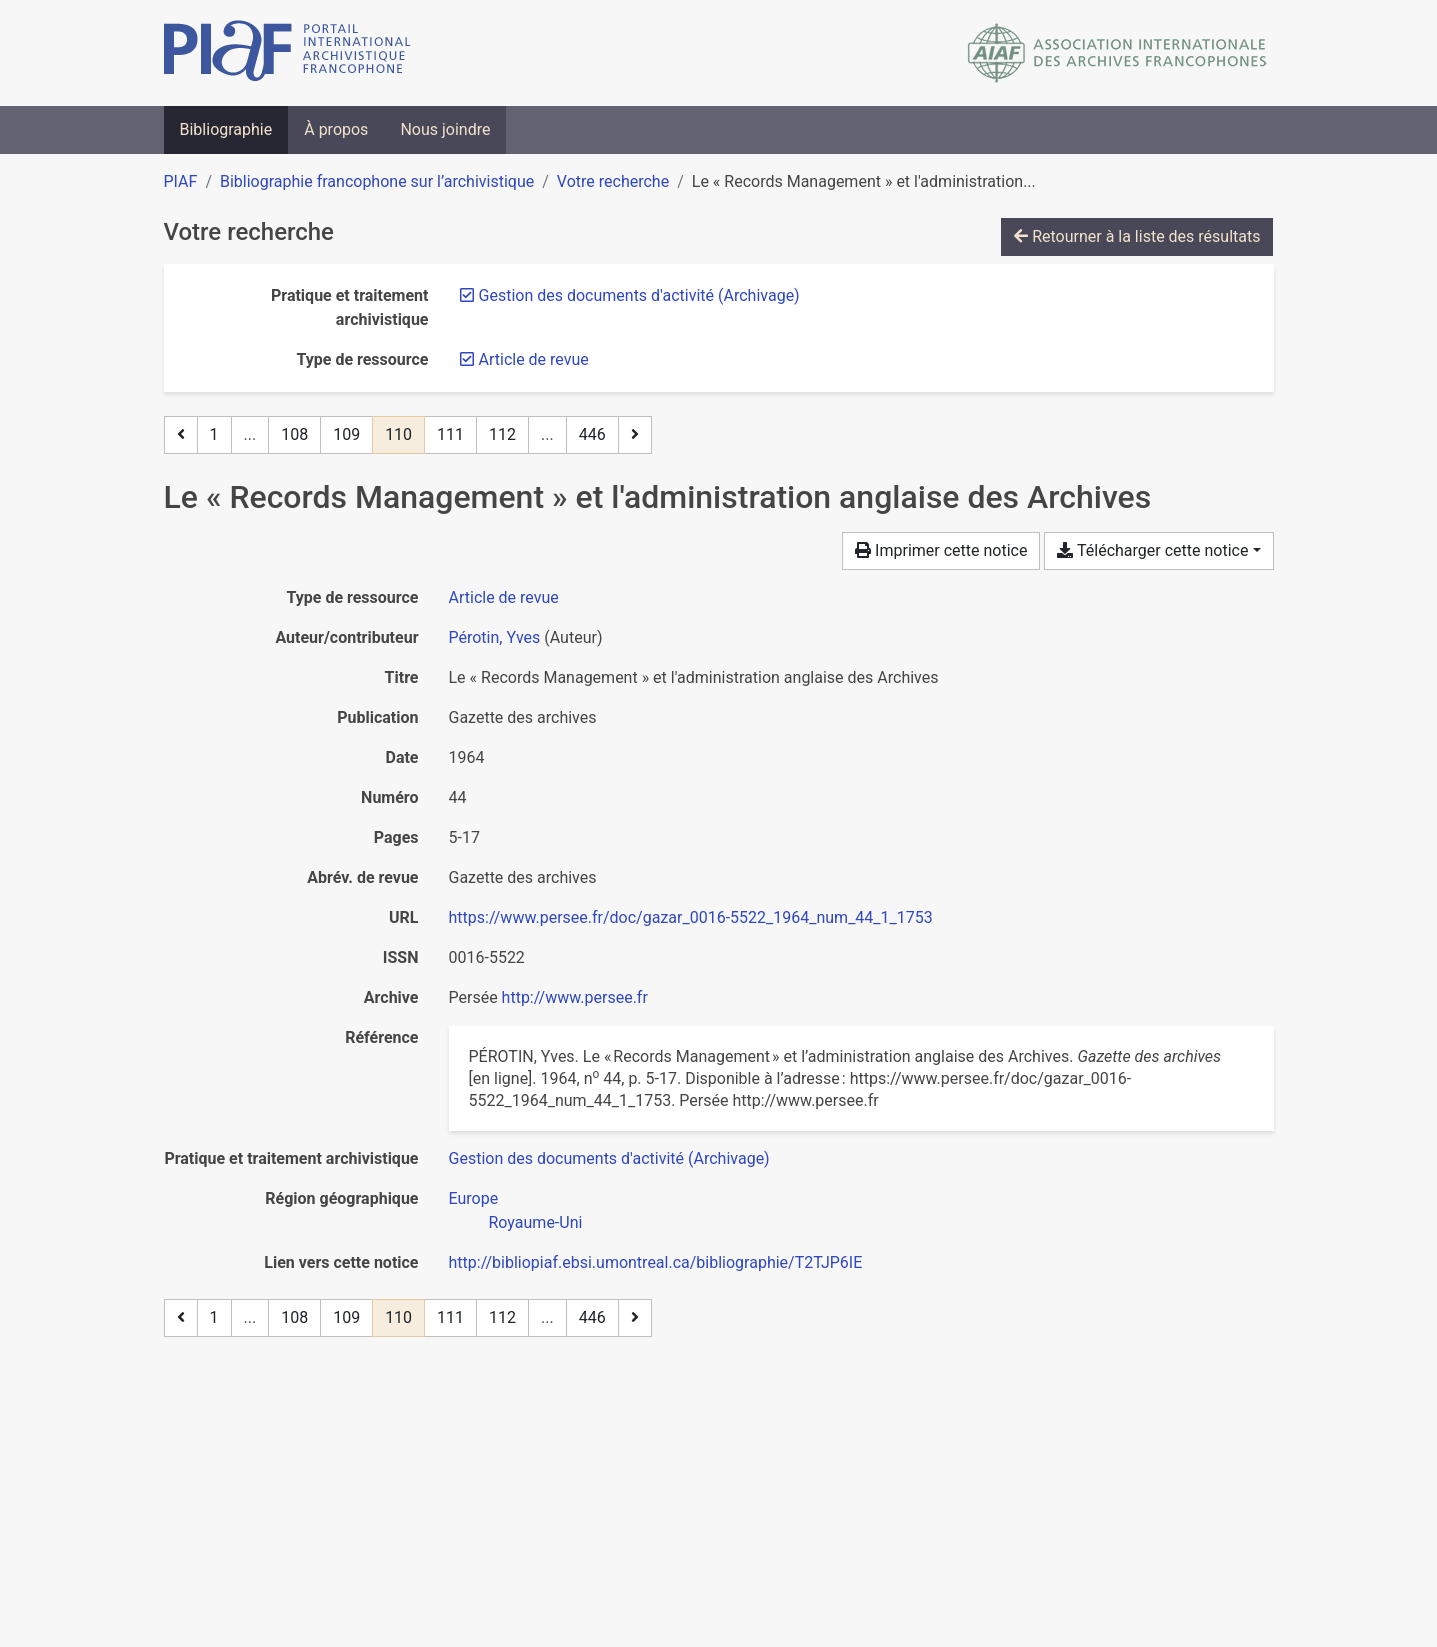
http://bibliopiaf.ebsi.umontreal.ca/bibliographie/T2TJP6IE (656, 1262)
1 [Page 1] (214, 434)
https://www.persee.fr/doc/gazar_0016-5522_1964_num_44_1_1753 (691, 917)
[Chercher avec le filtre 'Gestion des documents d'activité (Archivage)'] (609, 1158)
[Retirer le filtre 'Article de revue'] (534, 359)
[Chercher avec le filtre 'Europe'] (474, 1198)
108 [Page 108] (294, 434)
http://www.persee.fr (575, 997)
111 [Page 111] (450, 434)
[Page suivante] (635, 435)
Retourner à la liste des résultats (1137, 236)
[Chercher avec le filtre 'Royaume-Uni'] (536, 1222)
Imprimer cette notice (941, 550)
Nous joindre (445, 129)
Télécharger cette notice (1152, 550)
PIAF (181, 181)
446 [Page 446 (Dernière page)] (592, 434)
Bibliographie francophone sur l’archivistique (377, 181)
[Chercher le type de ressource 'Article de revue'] (504, 597)
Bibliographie (226, 129)
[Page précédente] (181, 435)
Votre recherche (613, 181)
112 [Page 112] (502, 434)
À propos (336, 129)
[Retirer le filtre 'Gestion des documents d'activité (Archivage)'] (639, 295)
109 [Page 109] (346, 434)
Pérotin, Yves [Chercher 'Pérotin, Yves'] (495, 637)
